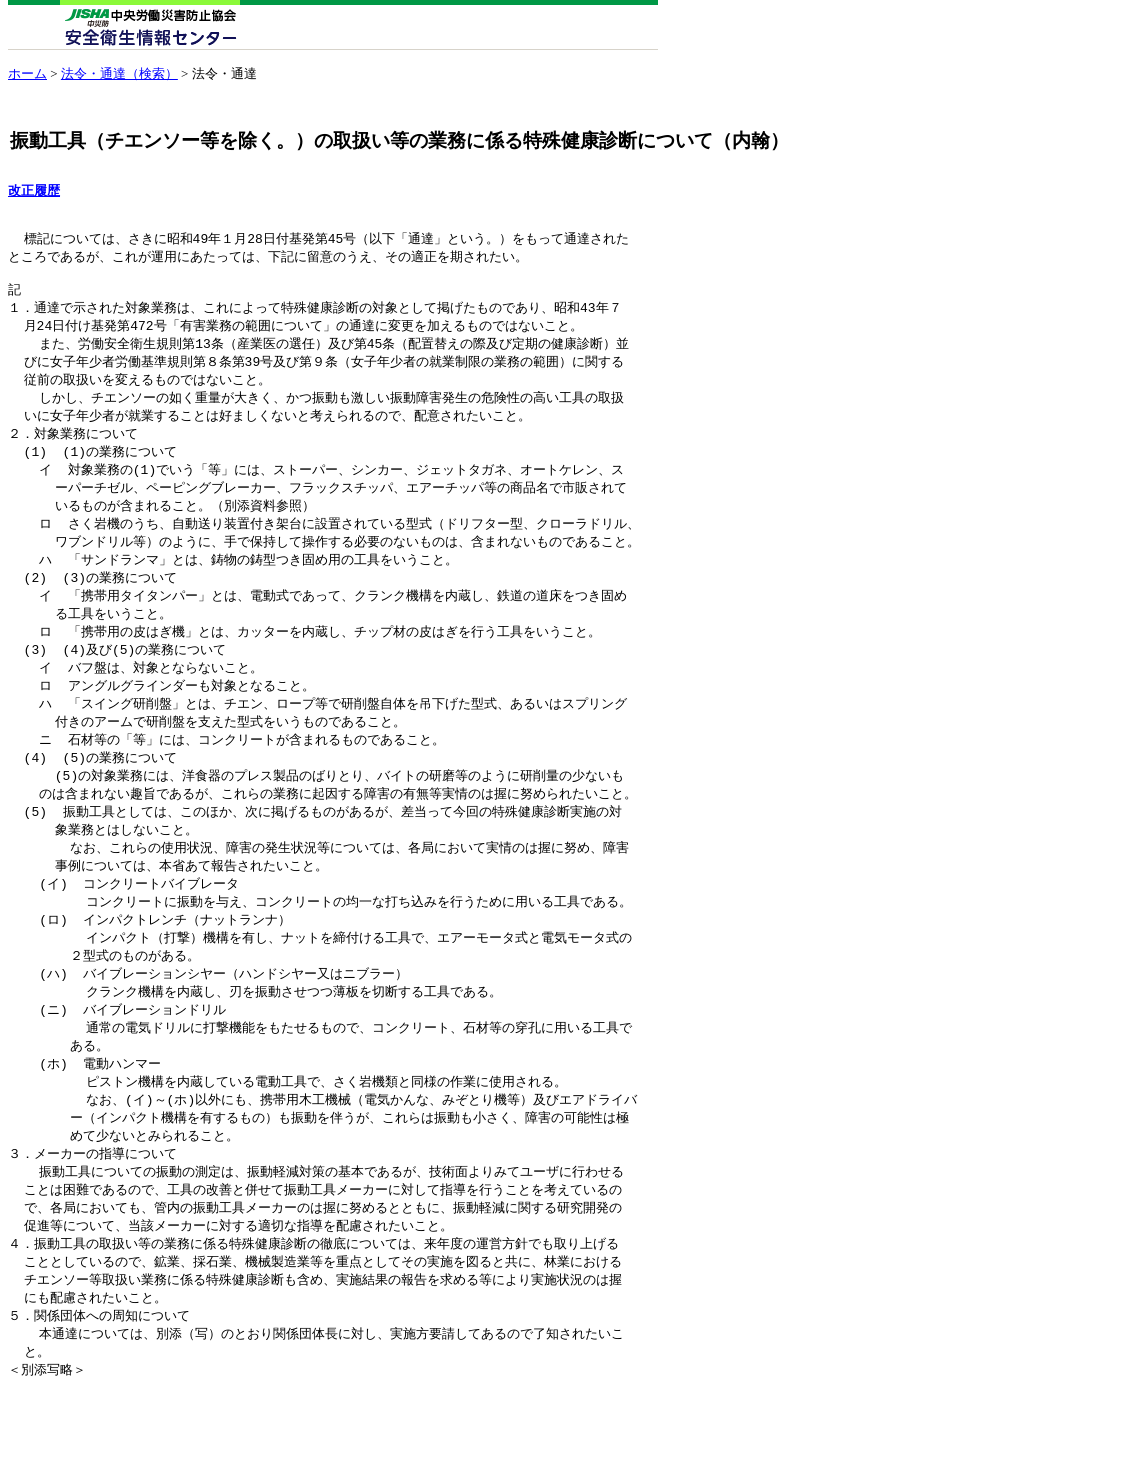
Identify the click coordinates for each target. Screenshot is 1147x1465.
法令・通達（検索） (119, 73)
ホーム (27, 73)
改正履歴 (34, 191)
